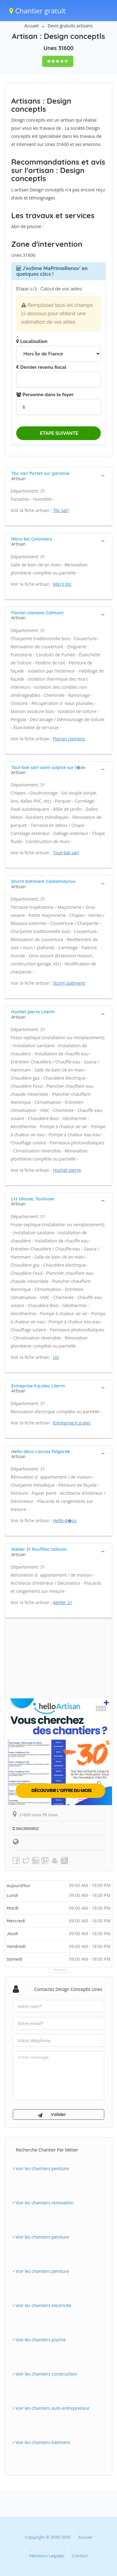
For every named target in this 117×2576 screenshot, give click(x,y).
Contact (80, 2556)
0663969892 (26, 1828)
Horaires (60, 1969)
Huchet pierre (67, 1170)
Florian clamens (69, 739)
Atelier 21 (62, 1602)
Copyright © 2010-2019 (48, 2537)
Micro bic (62, 584)
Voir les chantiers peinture (41, 2168)
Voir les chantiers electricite (42, 2305)
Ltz (56, 1357)
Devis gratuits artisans (70, 26)
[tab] (58, 475)
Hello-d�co (65, 1520)
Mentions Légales (46, 2556)
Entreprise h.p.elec (72, 1423)
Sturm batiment (69, 983)
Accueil (31, 26)
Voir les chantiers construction (45, 2374)
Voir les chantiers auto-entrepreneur (51, 2408)
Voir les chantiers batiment (41, 2442)
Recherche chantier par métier (47, 2150)
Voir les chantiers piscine (39, 2340)
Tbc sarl (61, 510)
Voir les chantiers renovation (43, 2203)
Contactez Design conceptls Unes (68, 1989)
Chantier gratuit (37, 10)
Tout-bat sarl (66, 853)
